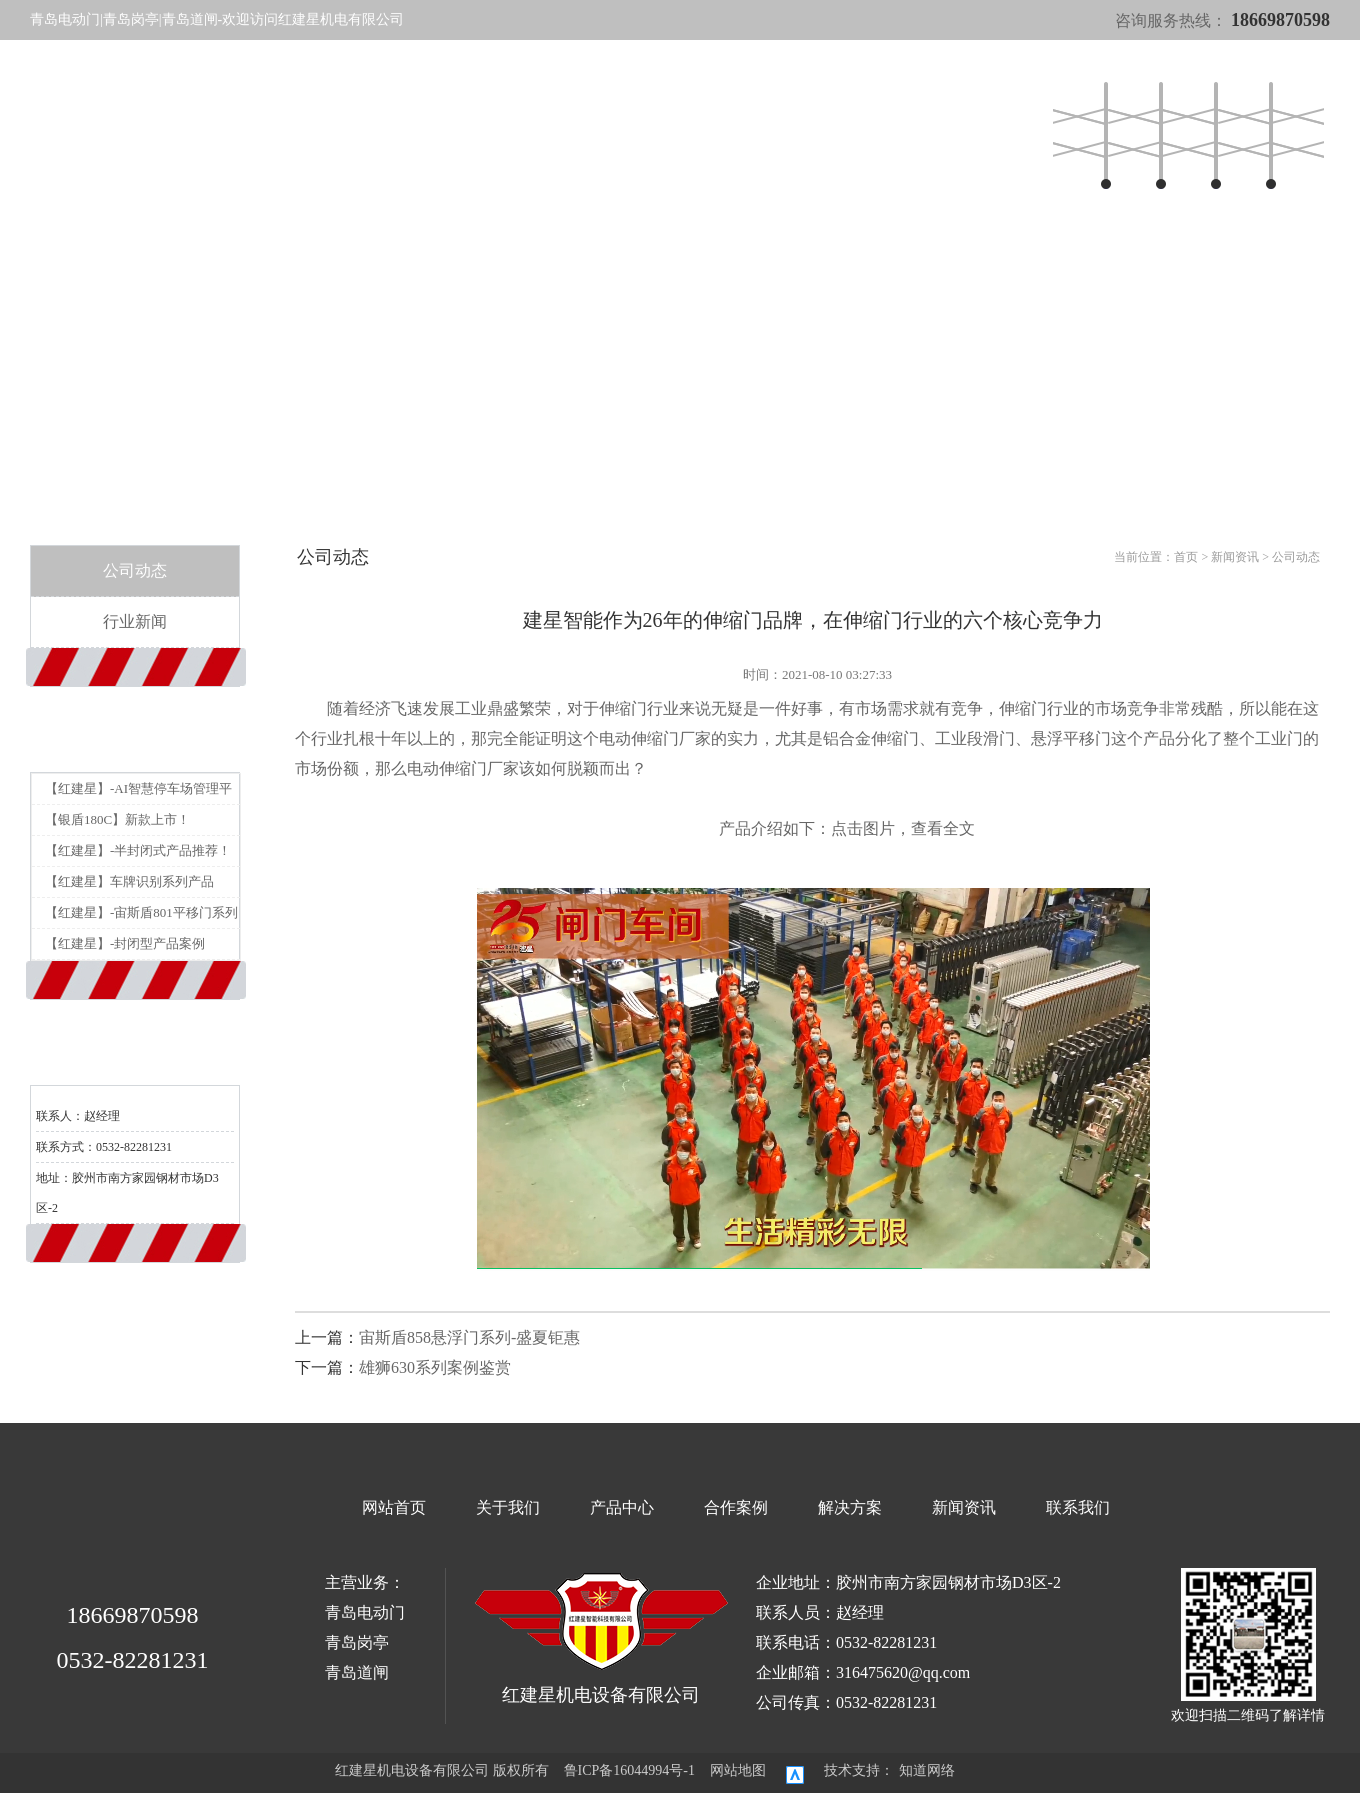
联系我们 (1035, 133)
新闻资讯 (715, 133)
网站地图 (738, 1770)
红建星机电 (156, 136)
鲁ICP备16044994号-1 (629, 1770)
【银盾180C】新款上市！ (117, 819)
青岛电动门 (365, 1612)
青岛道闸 (357, 1672)
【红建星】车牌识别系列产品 (129, 881)
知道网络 (927, 1770)
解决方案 (658, 133)
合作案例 (601, 133)
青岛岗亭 (357, 1642)
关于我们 (487, 133)
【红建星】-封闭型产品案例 (125, 943)
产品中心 (544, 133)
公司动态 (135, 570)
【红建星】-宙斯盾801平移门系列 (141, 912)
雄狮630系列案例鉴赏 (435, 1367)
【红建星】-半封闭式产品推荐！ (138, 850)
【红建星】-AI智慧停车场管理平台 (138, 792)
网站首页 (430, 133)
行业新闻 (135, 621)
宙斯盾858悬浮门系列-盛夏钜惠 (469, 1337)
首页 (1186, 557)
